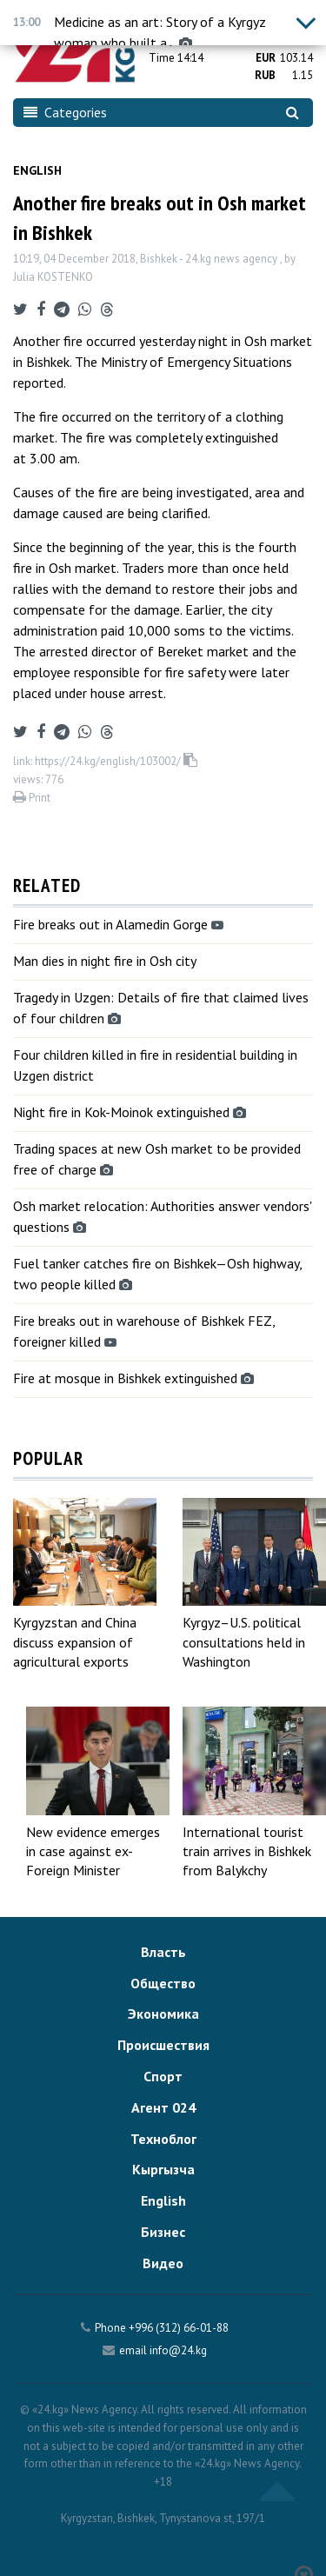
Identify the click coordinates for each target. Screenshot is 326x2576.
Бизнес (163, 2231)
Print (31, 797)
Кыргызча (163, 2169)
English (37, 170)
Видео (163, 2263)
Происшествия (163, 2044)
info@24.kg (178, 2350)
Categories (65, 112)
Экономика (163, 2013)
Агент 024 (163, 2107)
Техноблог (163, 2138)
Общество (163, 1983)
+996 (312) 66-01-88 (179, 2327)
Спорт (163, 2076)
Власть (163, 1951)
